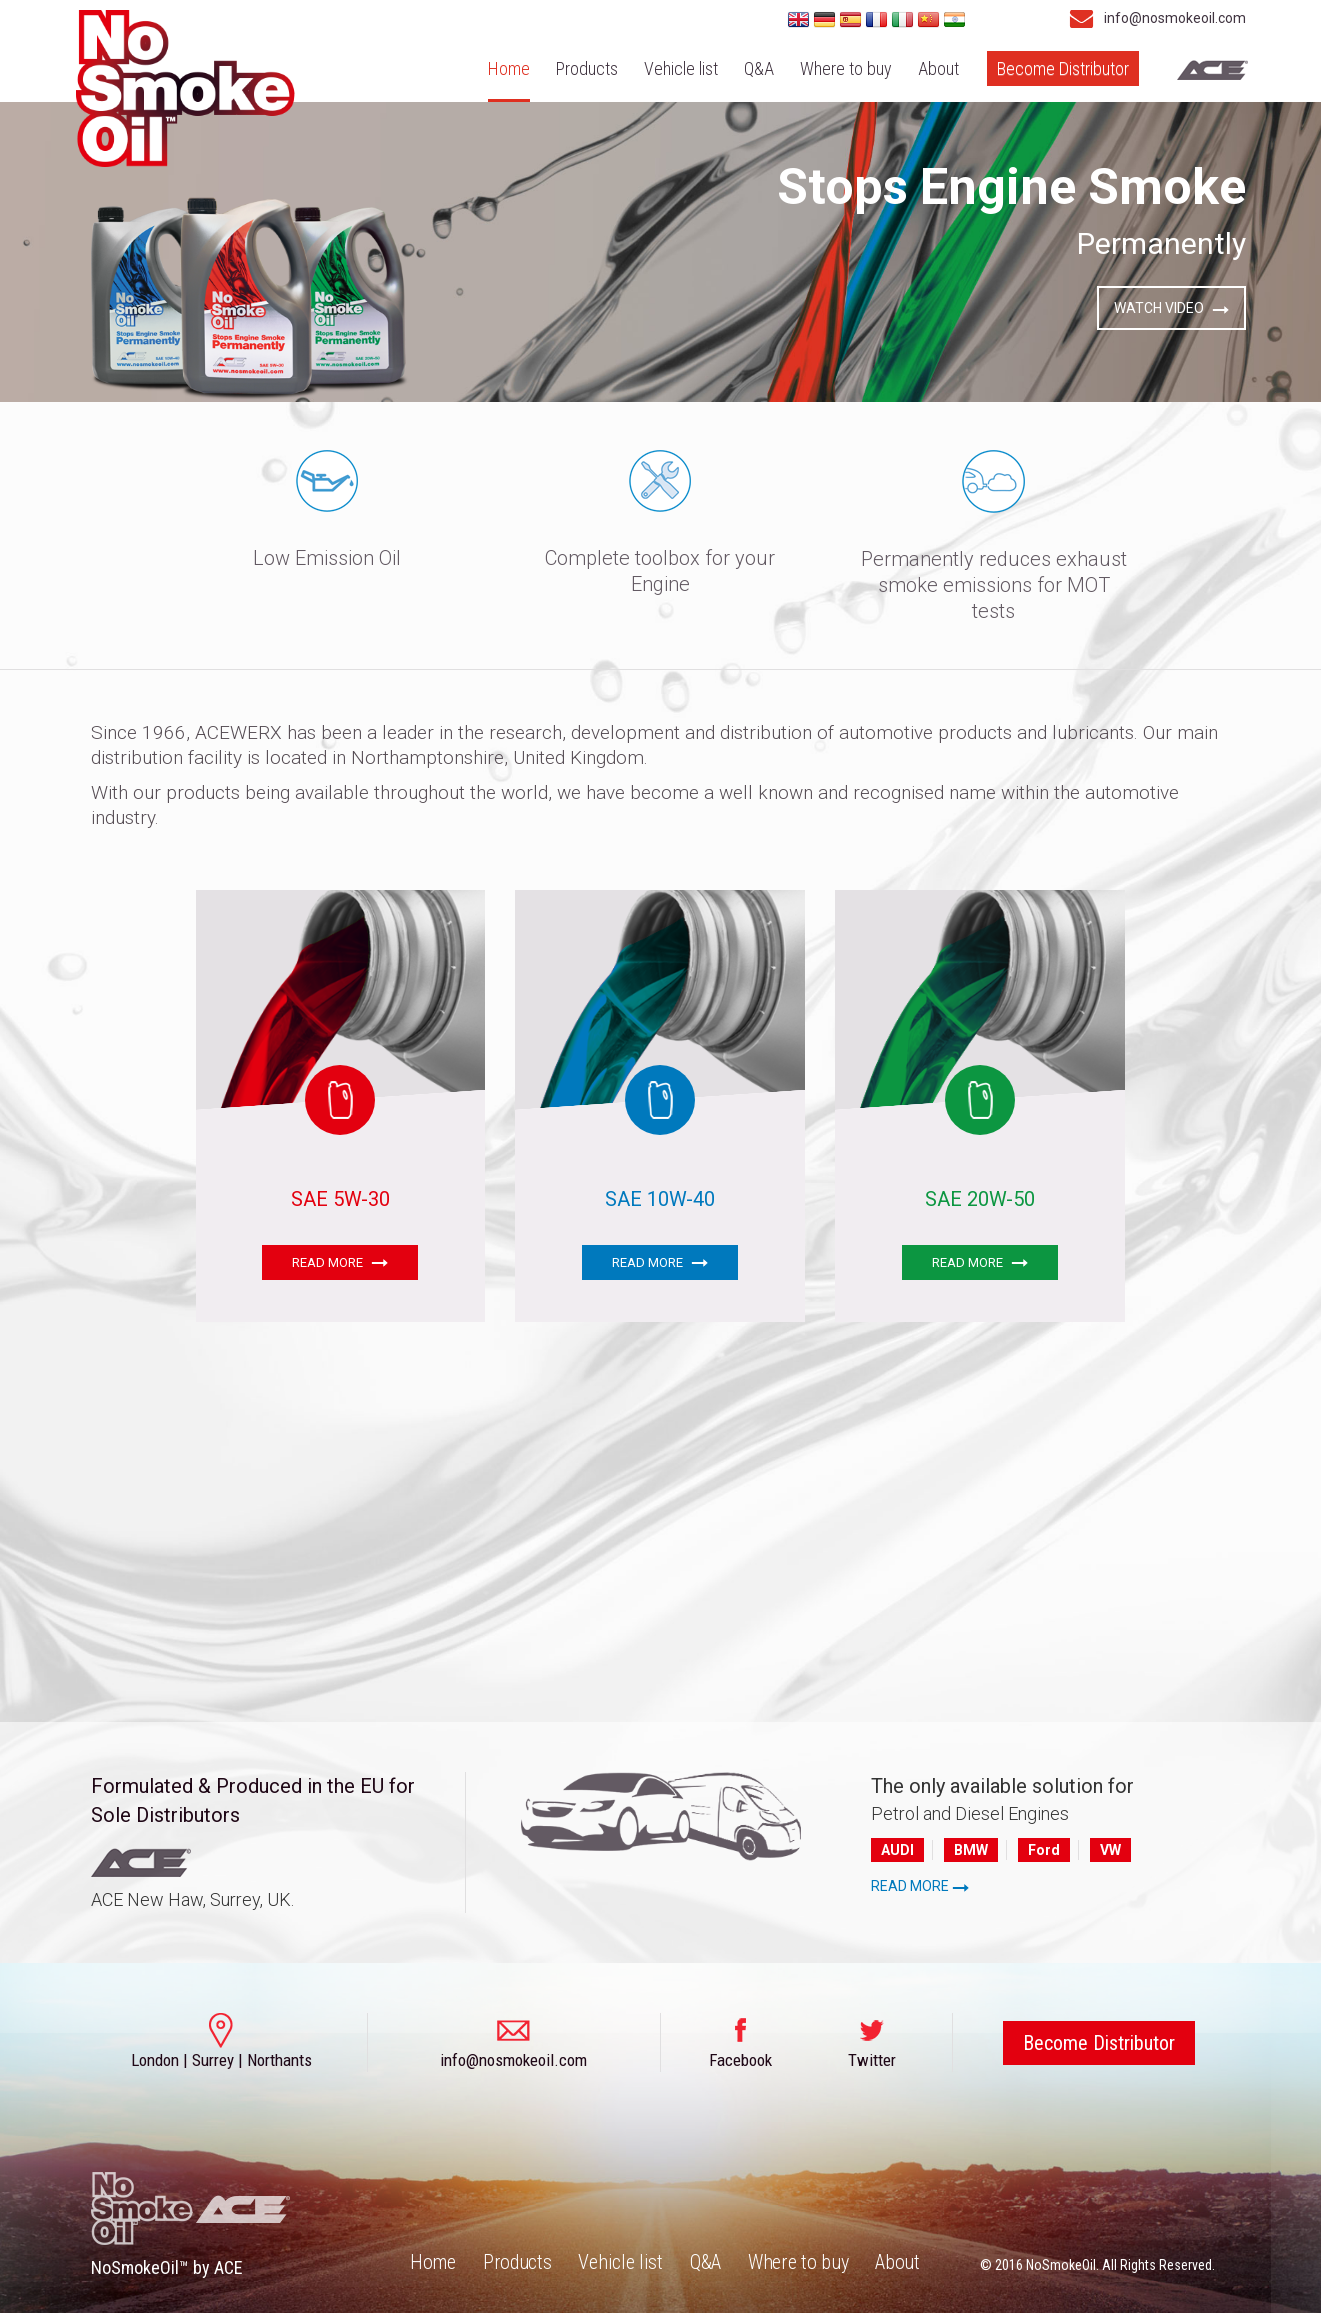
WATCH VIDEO (1171, 308)
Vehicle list (681, 68)
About (938, 68)
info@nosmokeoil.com (1152, 18)
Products (587, 68)
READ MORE (340, 1262)
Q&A (759, 68)
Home (509, 68)
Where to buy (846, 68)
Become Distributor (1063, 68)
